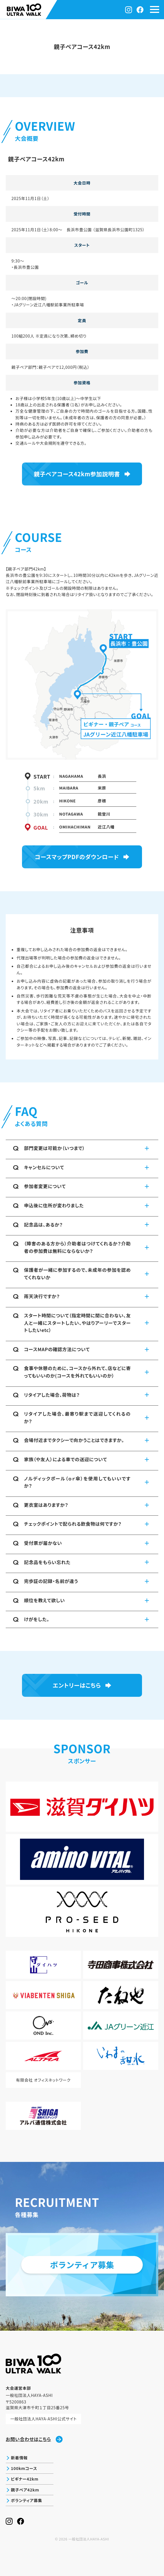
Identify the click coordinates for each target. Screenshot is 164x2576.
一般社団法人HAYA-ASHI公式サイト (43, 2419)
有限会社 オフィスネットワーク (43, 2080)
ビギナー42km (24, 2479)
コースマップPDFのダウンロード (77, 857)
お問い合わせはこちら (34, 2439)
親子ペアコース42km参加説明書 (77, 474)
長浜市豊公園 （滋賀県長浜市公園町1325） (106, 229)
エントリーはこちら (77, 1685)
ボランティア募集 (26, 2500)
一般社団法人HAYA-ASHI (88, 2538)
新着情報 (19, 2458)
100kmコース (24, 2468)
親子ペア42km (25, 2490)
